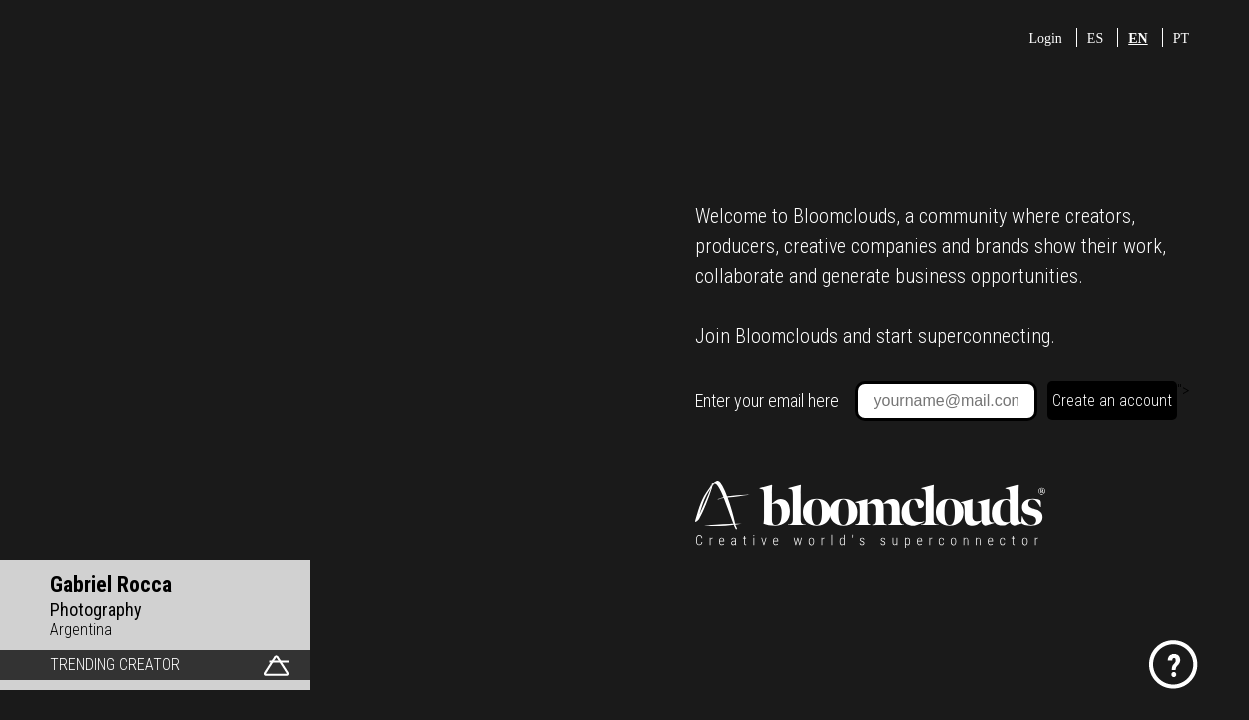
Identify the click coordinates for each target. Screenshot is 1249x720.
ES (1095, 38)
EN (1137, 38)
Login (1044, 38)
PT (1181, 38)
